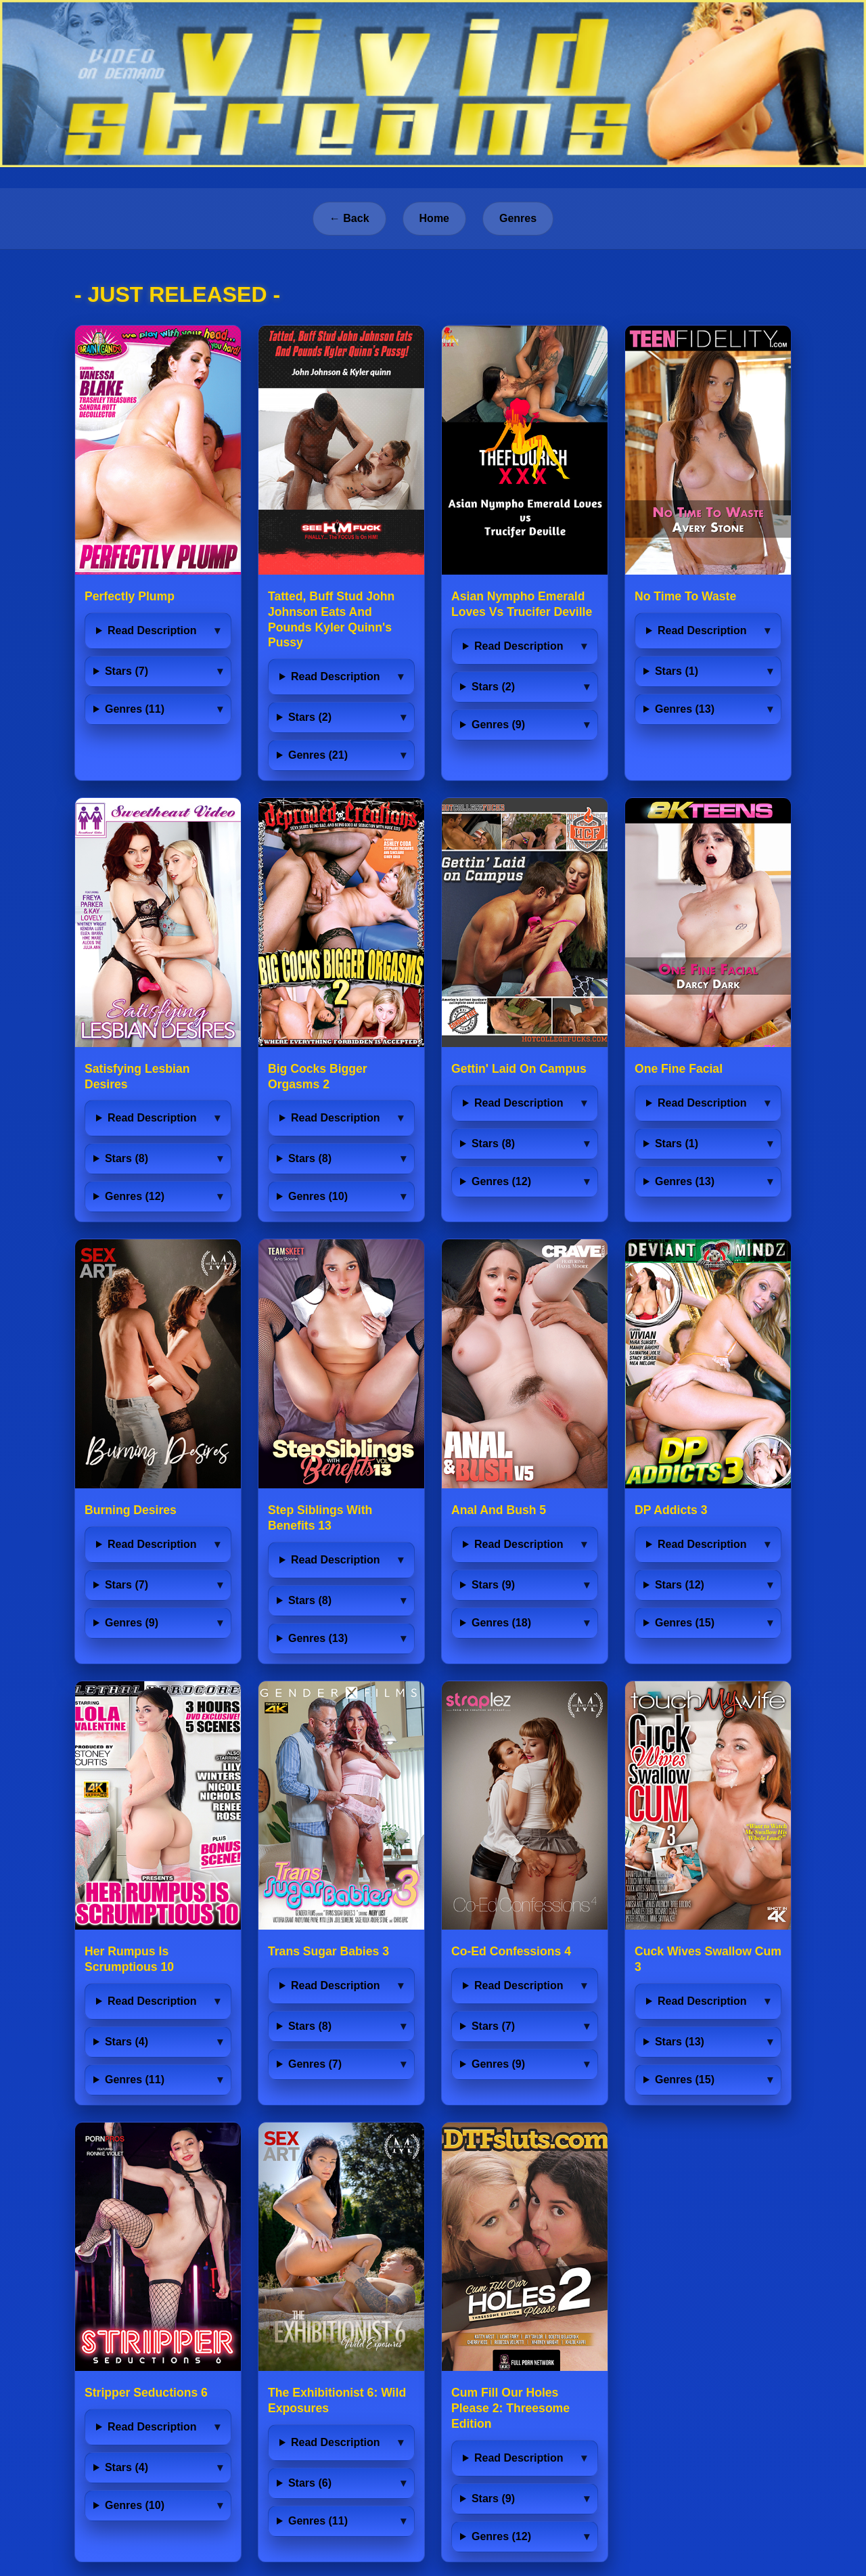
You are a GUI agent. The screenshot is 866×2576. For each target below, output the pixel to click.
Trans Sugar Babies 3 (328, 1951)
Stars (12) (679, 1585)
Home (434, 218)
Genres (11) (134, 709)
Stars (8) (126, 1158)
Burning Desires (131, 1510)
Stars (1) (676, 671)
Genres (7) (315, 2064)
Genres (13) (684, 709)
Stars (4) (126, 2041)
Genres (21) (318, 755)
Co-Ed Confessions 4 (511, 1951)
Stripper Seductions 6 (146, 2392)
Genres (518, 218)
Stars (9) (493, 1585)
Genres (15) (684, 1622)
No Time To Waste (685, 596)
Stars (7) (126, 671)
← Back (349, 218)
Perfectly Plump (130, 596)
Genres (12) (134, 1196)
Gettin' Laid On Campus (519, 1068)
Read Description (152, 630)
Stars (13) (679, 2041)
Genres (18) (501, 1622)
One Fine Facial (679, 1068)
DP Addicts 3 (671, 1510)
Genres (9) (498, 724)
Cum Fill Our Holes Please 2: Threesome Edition (510, 2408)
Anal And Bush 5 (498, 1510)
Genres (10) (318, 1196)
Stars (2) (310, 717)
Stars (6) (310, 2483)
